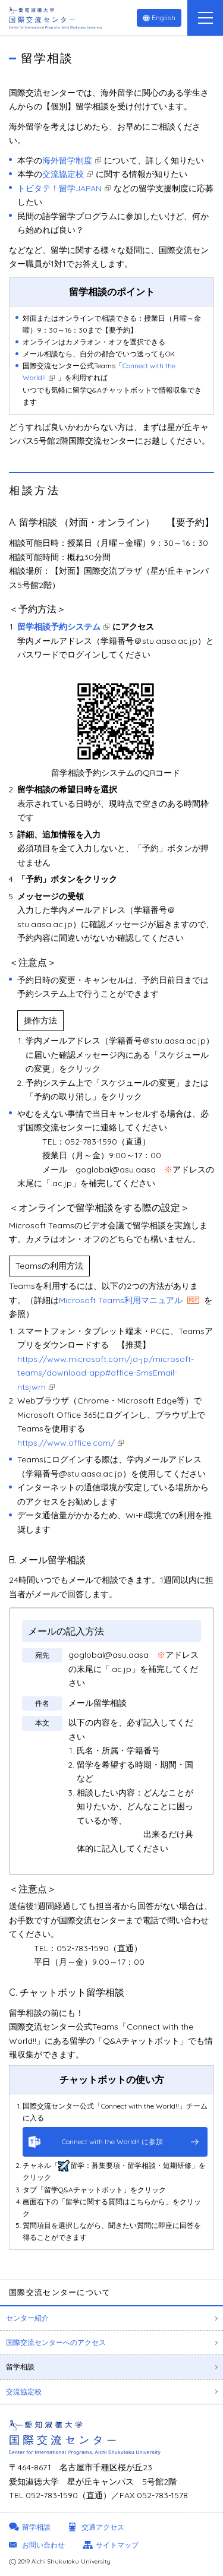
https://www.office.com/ (66, 1442)
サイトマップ (117, 2544)
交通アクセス (102, 2527)
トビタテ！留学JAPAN (59, 188)
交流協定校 (63, 174)
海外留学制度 (67, 160)
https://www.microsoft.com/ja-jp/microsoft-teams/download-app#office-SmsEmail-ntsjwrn (105, 1373)
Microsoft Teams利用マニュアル (121, 1300)
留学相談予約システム (58, 626)
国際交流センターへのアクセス (56, 2342)
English (163, 17)
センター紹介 (27, 2317)
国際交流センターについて (60, 2292)
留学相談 (20, 2366)
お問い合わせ (43, 2544)
